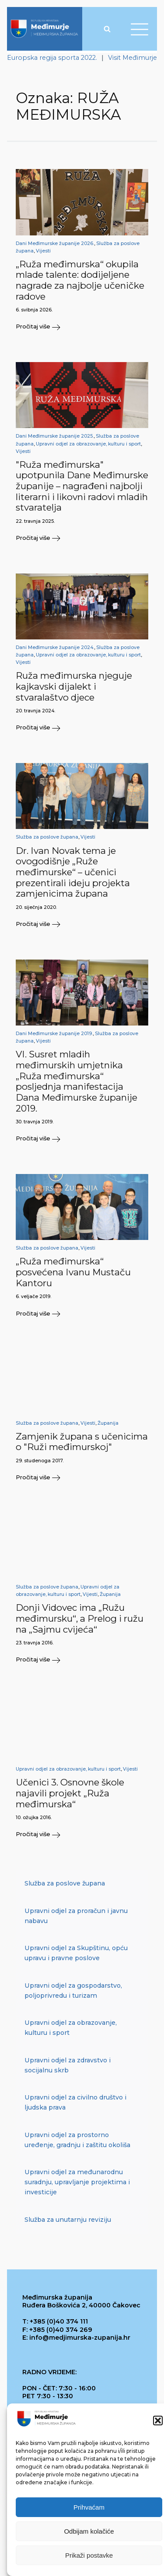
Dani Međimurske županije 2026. (55, 243)
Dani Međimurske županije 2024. (55, 647)
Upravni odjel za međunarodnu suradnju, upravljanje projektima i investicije (77, 2182)
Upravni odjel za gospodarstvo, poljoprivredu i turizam (73, 1990)
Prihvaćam (89, 2528)
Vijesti (43, 251)
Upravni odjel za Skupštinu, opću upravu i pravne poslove (76, 1953)
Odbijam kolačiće (89, 2552)
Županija (108, 1423)
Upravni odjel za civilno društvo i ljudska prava (75, 2102)
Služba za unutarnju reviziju (67, 2220)
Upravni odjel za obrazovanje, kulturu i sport (88, 444)
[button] (158, 2441)
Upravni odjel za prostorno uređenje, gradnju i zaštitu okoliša (77, 2140)
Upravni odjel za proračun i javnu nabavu (76, 1916)
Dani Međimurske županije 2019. (54, 1033)
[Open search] (107, 29)
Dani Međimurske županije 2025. (55, 436)
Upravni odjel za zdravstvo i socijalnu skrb (67, 2065)
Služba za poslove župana (47, 837)
